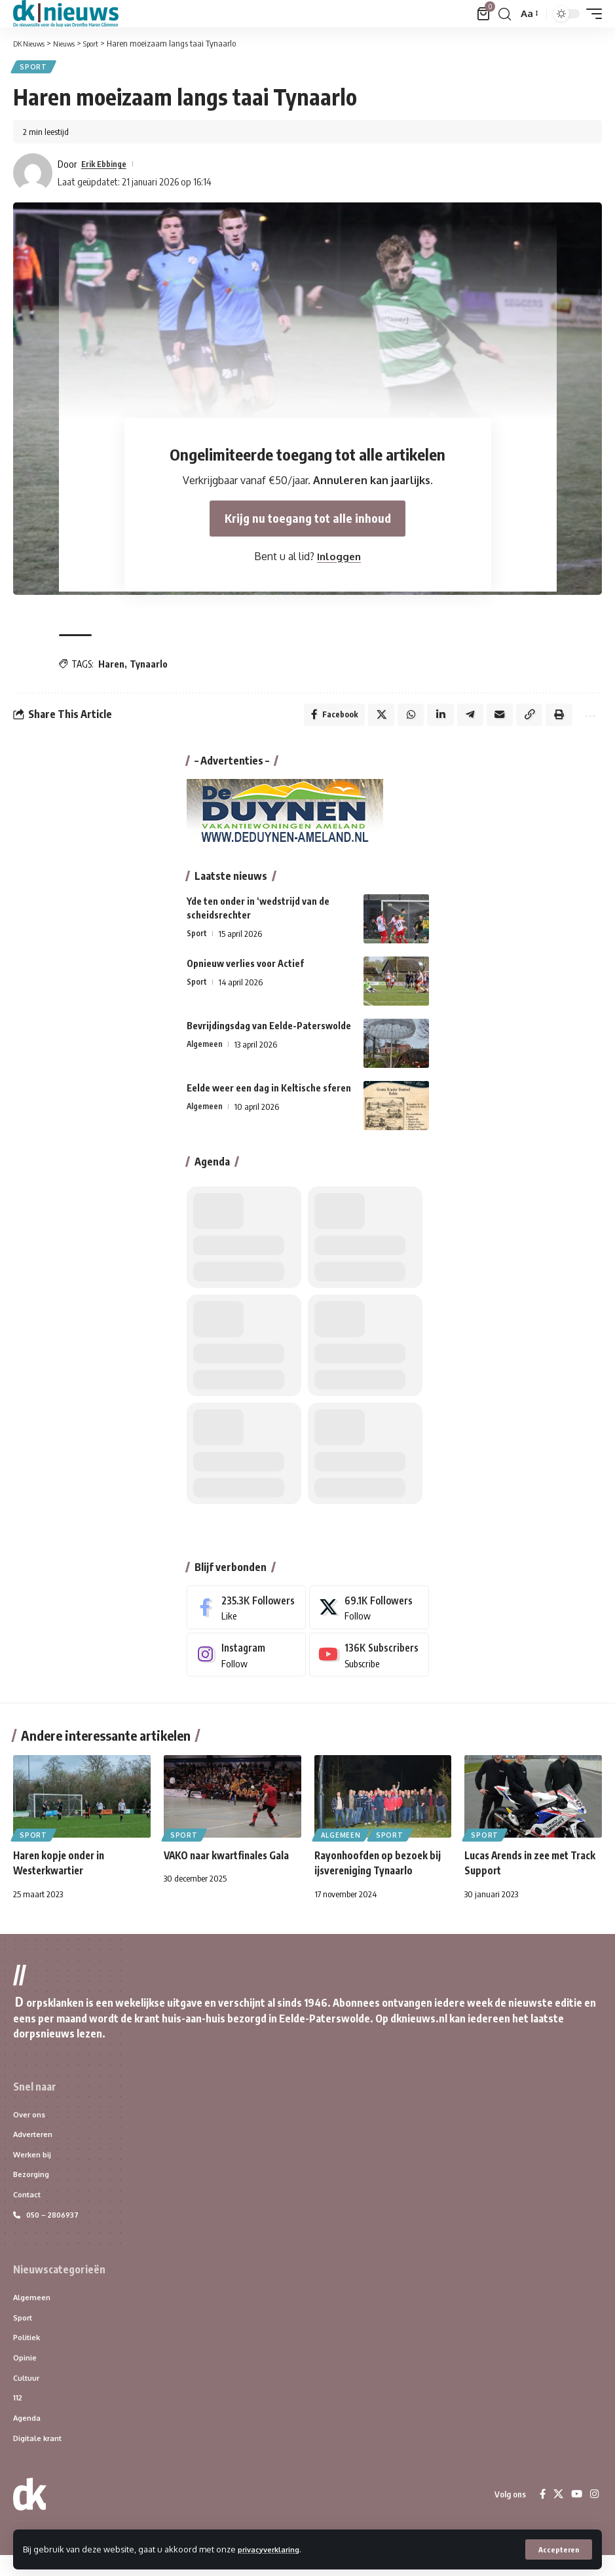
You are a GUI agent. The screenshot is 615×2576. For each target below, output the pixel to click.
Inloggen (339, 562)
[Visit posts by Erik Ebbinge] (32, 175)
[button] (557, 2549)
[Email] (492, 719)
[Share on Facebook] (320, 719)
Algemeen (205, 1050)
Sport (34, 68)
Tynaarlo (149, 666)
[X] (369, 1613)
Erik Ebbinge (107, 166)
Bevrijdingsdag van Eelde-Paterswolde (269, 1031)
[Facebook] (247, 1613)
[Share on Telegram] (461, 719)
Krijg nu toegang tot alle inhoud (307, 523)
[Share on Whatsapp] (400, 719)
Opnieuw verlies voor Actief (245, 969)
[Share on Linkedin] (431, 719)
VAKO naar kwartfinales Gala (230, 1862)
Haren (111, 666)
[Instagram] (247, 1661)
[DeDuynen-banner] (285, 817)
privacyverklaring (274, 2548)
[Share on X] (369, 719)
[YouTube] (576, 2515)
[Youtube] (369, 1661)
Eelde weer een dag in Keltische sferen (269, 1093)
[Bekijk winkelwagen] (483, 14)
